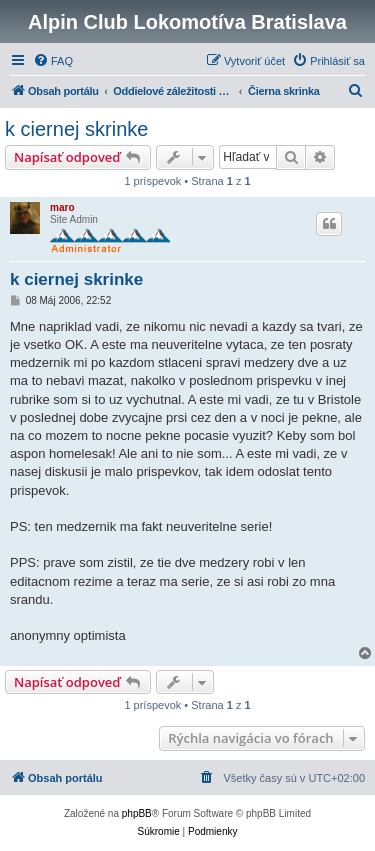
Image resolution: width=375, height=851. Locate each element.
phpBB (137, 813)
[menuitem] (53, 61)
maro (62, 207)
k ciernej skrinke (76, 129)
